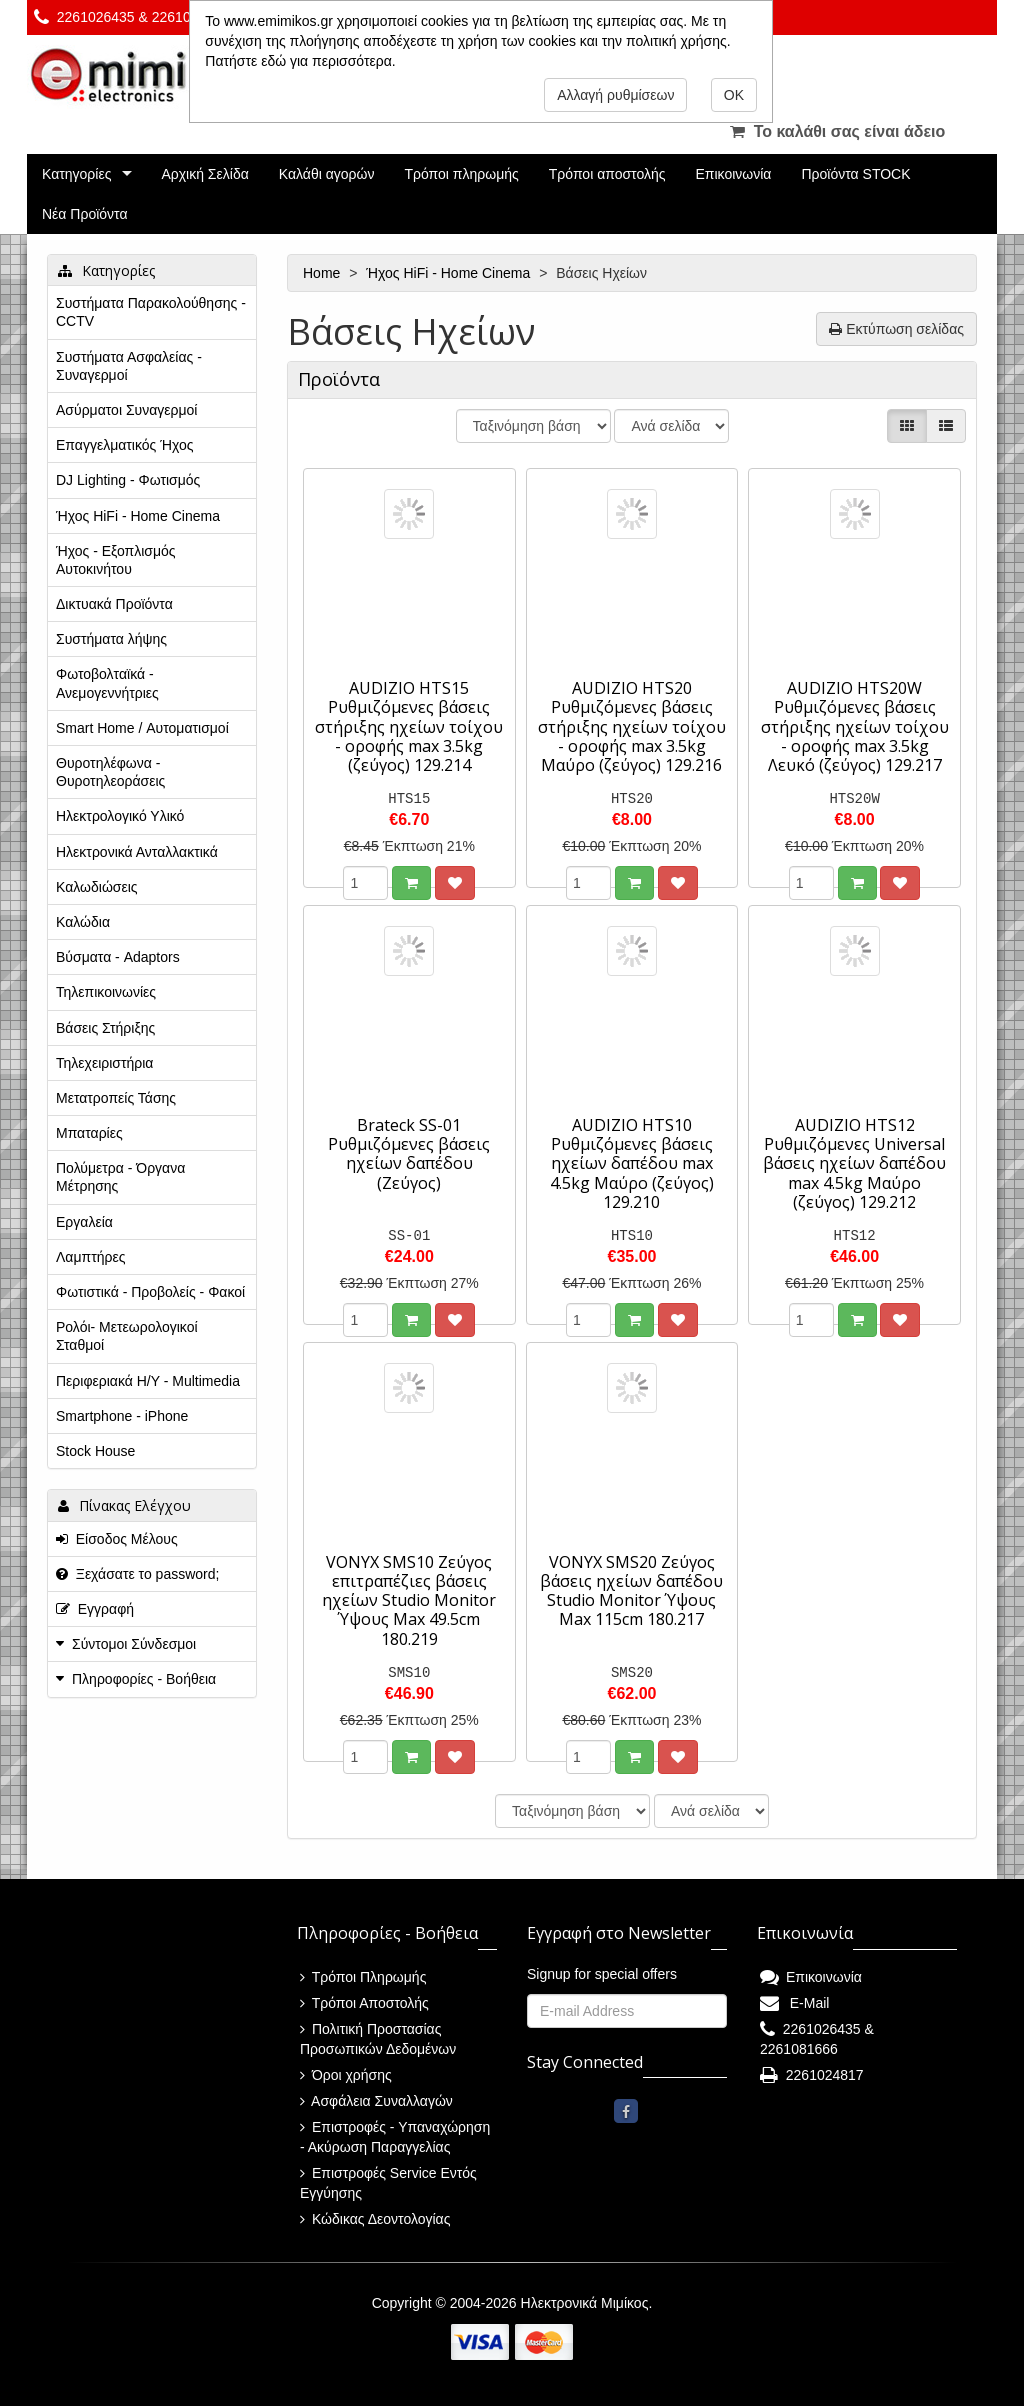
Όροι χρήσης (346, 2075)
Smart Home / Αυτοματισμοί (142, 728)
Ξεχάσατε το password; (137, 1574)
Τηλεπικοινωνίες (106, 992)
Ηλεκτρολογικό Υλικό (120, 816)
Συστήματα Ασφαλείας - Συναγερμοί (129, 366)
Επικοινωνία (734, 174)
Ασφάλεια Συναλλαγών (376, 2101)
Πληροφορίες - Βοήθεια (144, 1679)
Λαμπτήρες (90, 1257)
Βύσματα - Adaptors (118, 957)
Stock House (95, 1451)
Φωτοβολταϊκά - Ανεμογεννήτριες (107, 683)
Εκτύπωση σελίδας (896, 329)
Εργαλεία (84, 1222)
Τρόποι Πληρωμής (363, 1977)
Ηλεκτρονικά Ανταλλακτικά (137, 852)
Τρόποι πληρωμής (461, 174)
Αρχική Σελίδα (204, 174)
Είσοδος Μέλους (117, 1539)
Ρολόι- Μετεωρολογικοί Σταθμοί (127, 1336)
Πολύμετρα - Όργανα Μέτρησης (120, 1177)
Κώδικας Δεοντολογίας (375, 2219)
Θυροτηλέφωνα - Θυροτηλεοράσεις (110, 772)
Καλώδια (83, 922)
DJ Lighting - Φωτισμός (128, 480)
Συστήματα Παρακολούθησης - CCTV (151, 312)
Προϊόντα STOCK (855, 174)
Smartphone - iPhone (122, 1416)
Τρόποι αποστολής (607, 174)
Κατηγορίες (76, 174)
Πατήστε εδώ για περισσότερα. (300, 61)
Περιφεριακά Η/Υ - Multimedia (148, 1381)
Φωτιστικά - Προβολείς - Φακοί (150, 1292)
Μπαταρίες (89, 1133)
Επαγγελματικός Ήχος (124, 445)
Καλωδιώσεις (97, 887)
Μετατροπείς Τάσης (116, 1098)
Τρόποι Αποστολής (364, 2003)
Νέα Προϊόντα (85, 214)
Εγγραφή (95, 1609)
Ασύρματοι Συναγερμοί (126, 410)
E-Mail (794, 2003)
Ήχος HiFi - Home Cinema (450, 273)
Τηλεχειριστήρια (104, 1063)
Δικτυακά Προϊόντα (114, 604)
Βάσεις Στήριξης (105, 1028)
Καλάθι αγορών (327, 174)
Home (323, 273)
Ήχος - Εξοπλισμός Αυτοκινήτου (116, 560)
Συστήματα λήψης (111, 639)
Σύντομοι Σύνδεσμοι (134, 1644)
